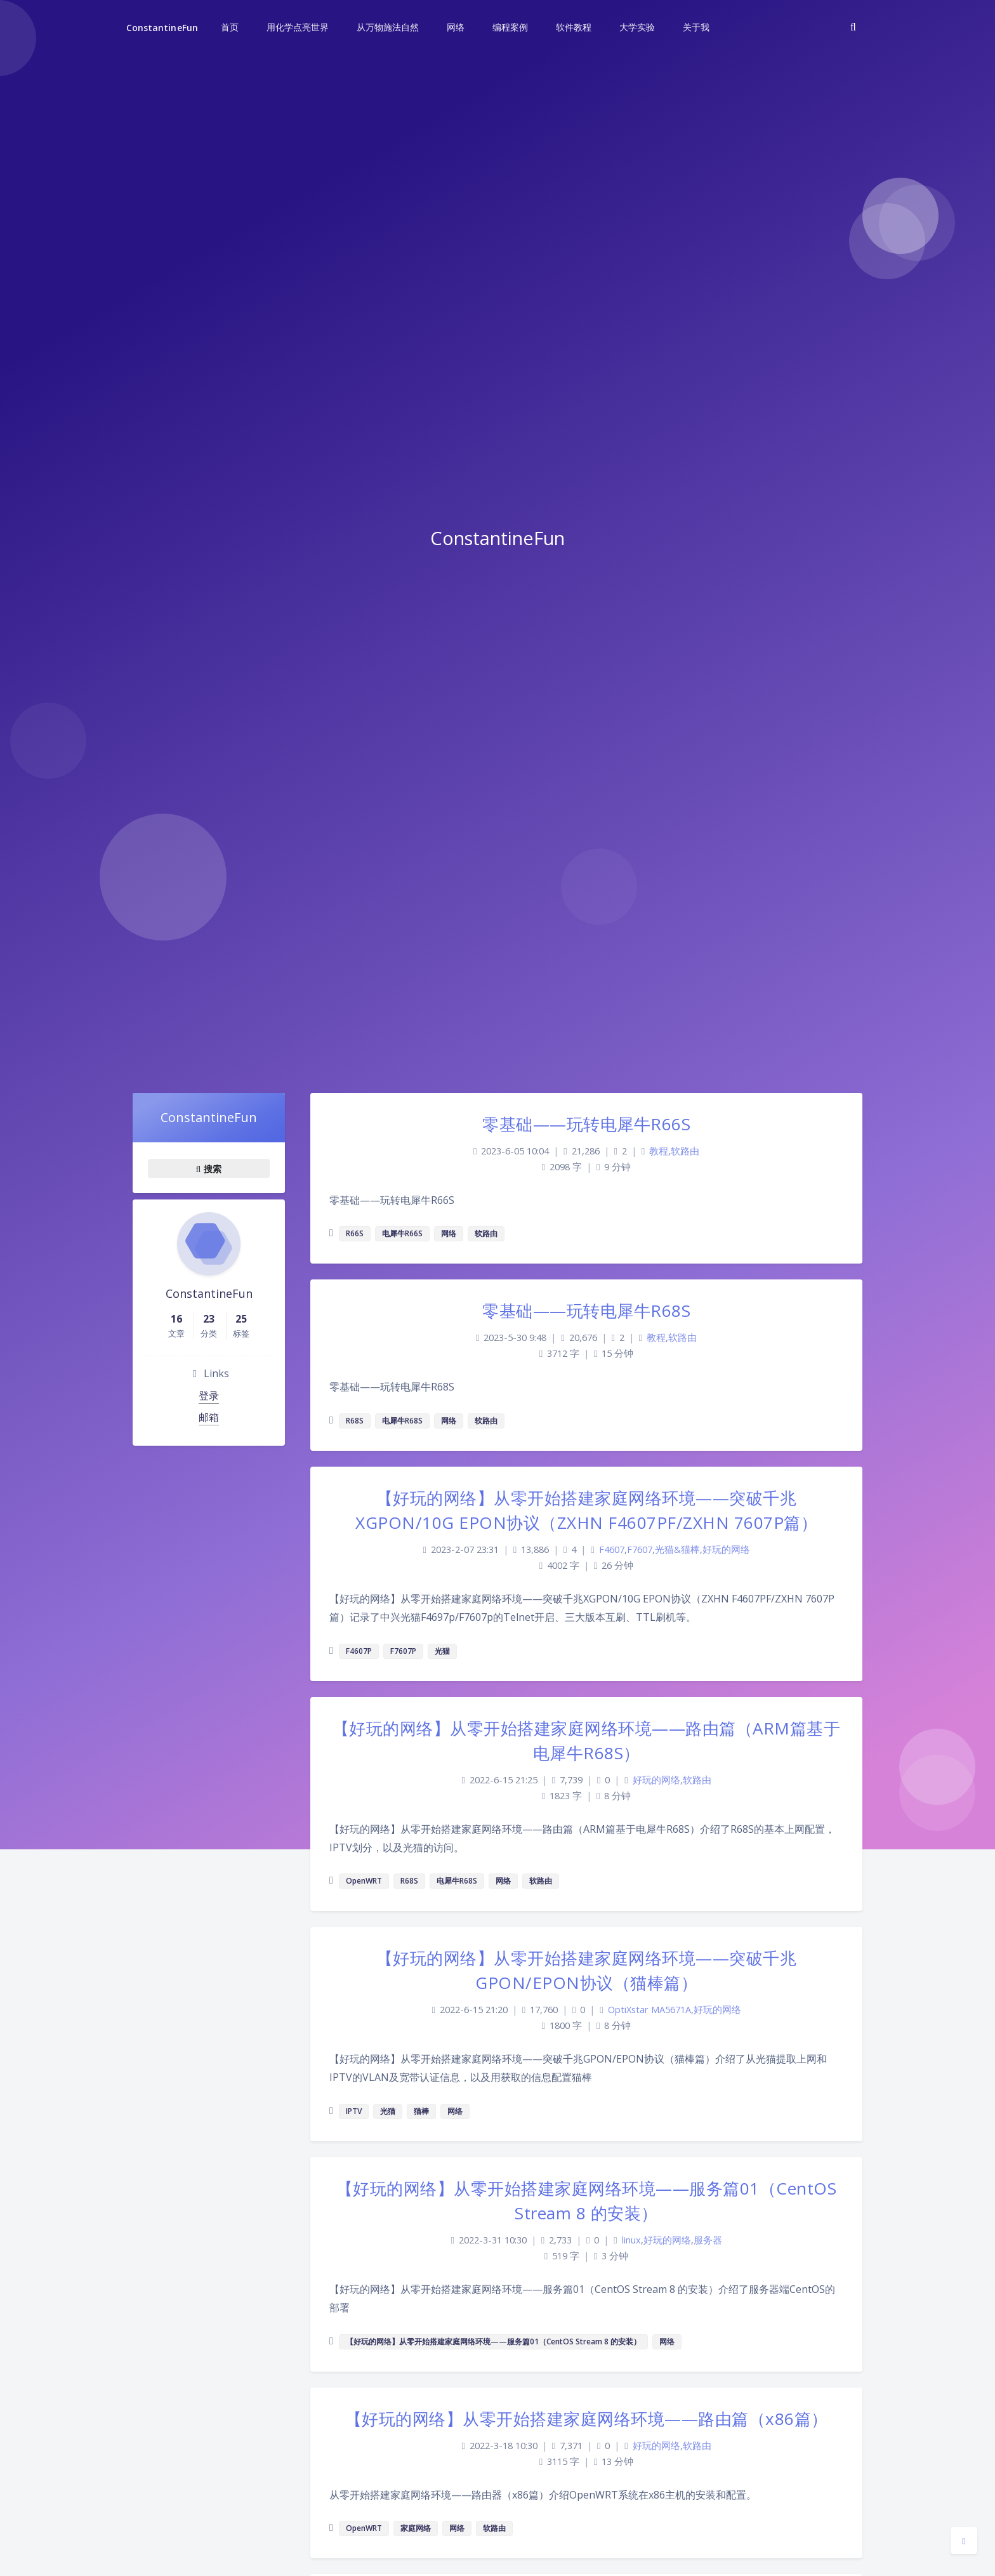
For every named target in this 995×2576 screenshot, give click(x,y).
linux (631, 2240)
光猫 (442, 1651)
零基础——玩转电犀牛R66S (586, 1124)
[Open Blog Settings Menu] (964, 2540)
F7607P (403, 1651)
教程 (658, 1151)
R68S (355, 1420)
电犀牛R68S (402, 1420)
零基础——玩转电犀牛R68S (586, 1310)
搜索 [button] (209, 1168)
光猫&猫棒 (677, 1549)
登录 (209, 1396)
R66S (355, 1233)
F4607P (359, 1651)
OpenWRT (364, 1880)
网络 (448, 1233)
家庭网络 (415, 2528)
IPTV (354, 2111)
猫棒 (421, 2111)
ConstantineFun (162, 28)
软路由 (685, 1151)
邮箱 (209, 1417)
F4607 (611, 1549)
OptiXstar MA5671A (649, 2010)
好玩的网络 (726, 1549)
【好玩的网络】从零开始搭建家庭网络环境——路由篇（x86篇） (586, 2418)
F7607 (639, 1549)
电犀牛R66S (402, 1233)
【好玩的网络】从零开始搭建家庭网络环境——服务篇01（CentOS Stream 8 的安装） (493, 2341)
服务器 (708, 2240)
